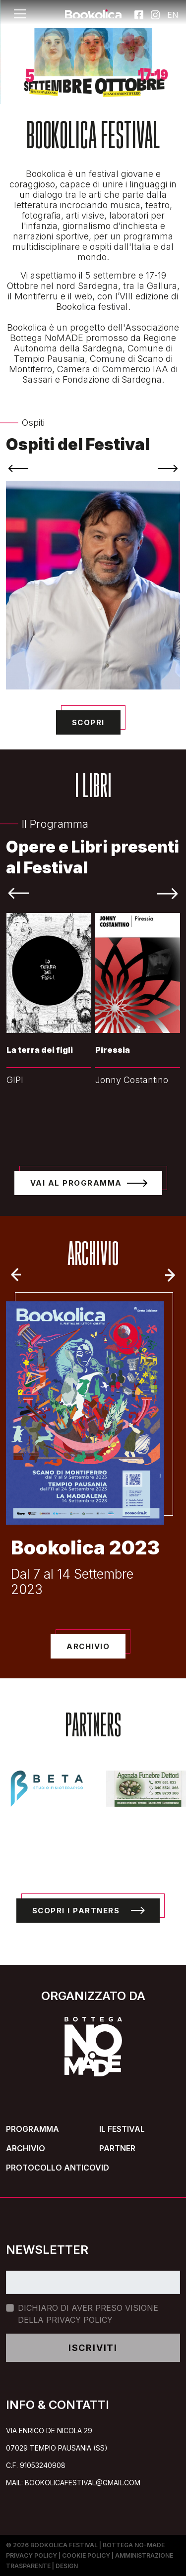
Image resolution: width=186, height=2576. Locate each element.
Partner (117, 2148)
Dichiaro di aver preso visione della (88, 2314)
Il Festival (122, 2129)
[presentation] (18, 468)
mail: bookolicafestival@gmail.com (73, 2482)
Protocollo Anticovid (57, 2168)
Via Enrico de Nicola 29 (49, 2430)
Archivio (25, 2148)
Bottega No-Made (134, 2545)
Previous (13, 1274)
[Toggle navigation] (20, 13)
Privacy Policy (79, 2320)
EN (171, 14)
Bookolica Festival (64, 2545)
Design (67, 2566)
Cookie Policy (86, 2555)
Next (172, 1274)
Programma (32, 2129)
